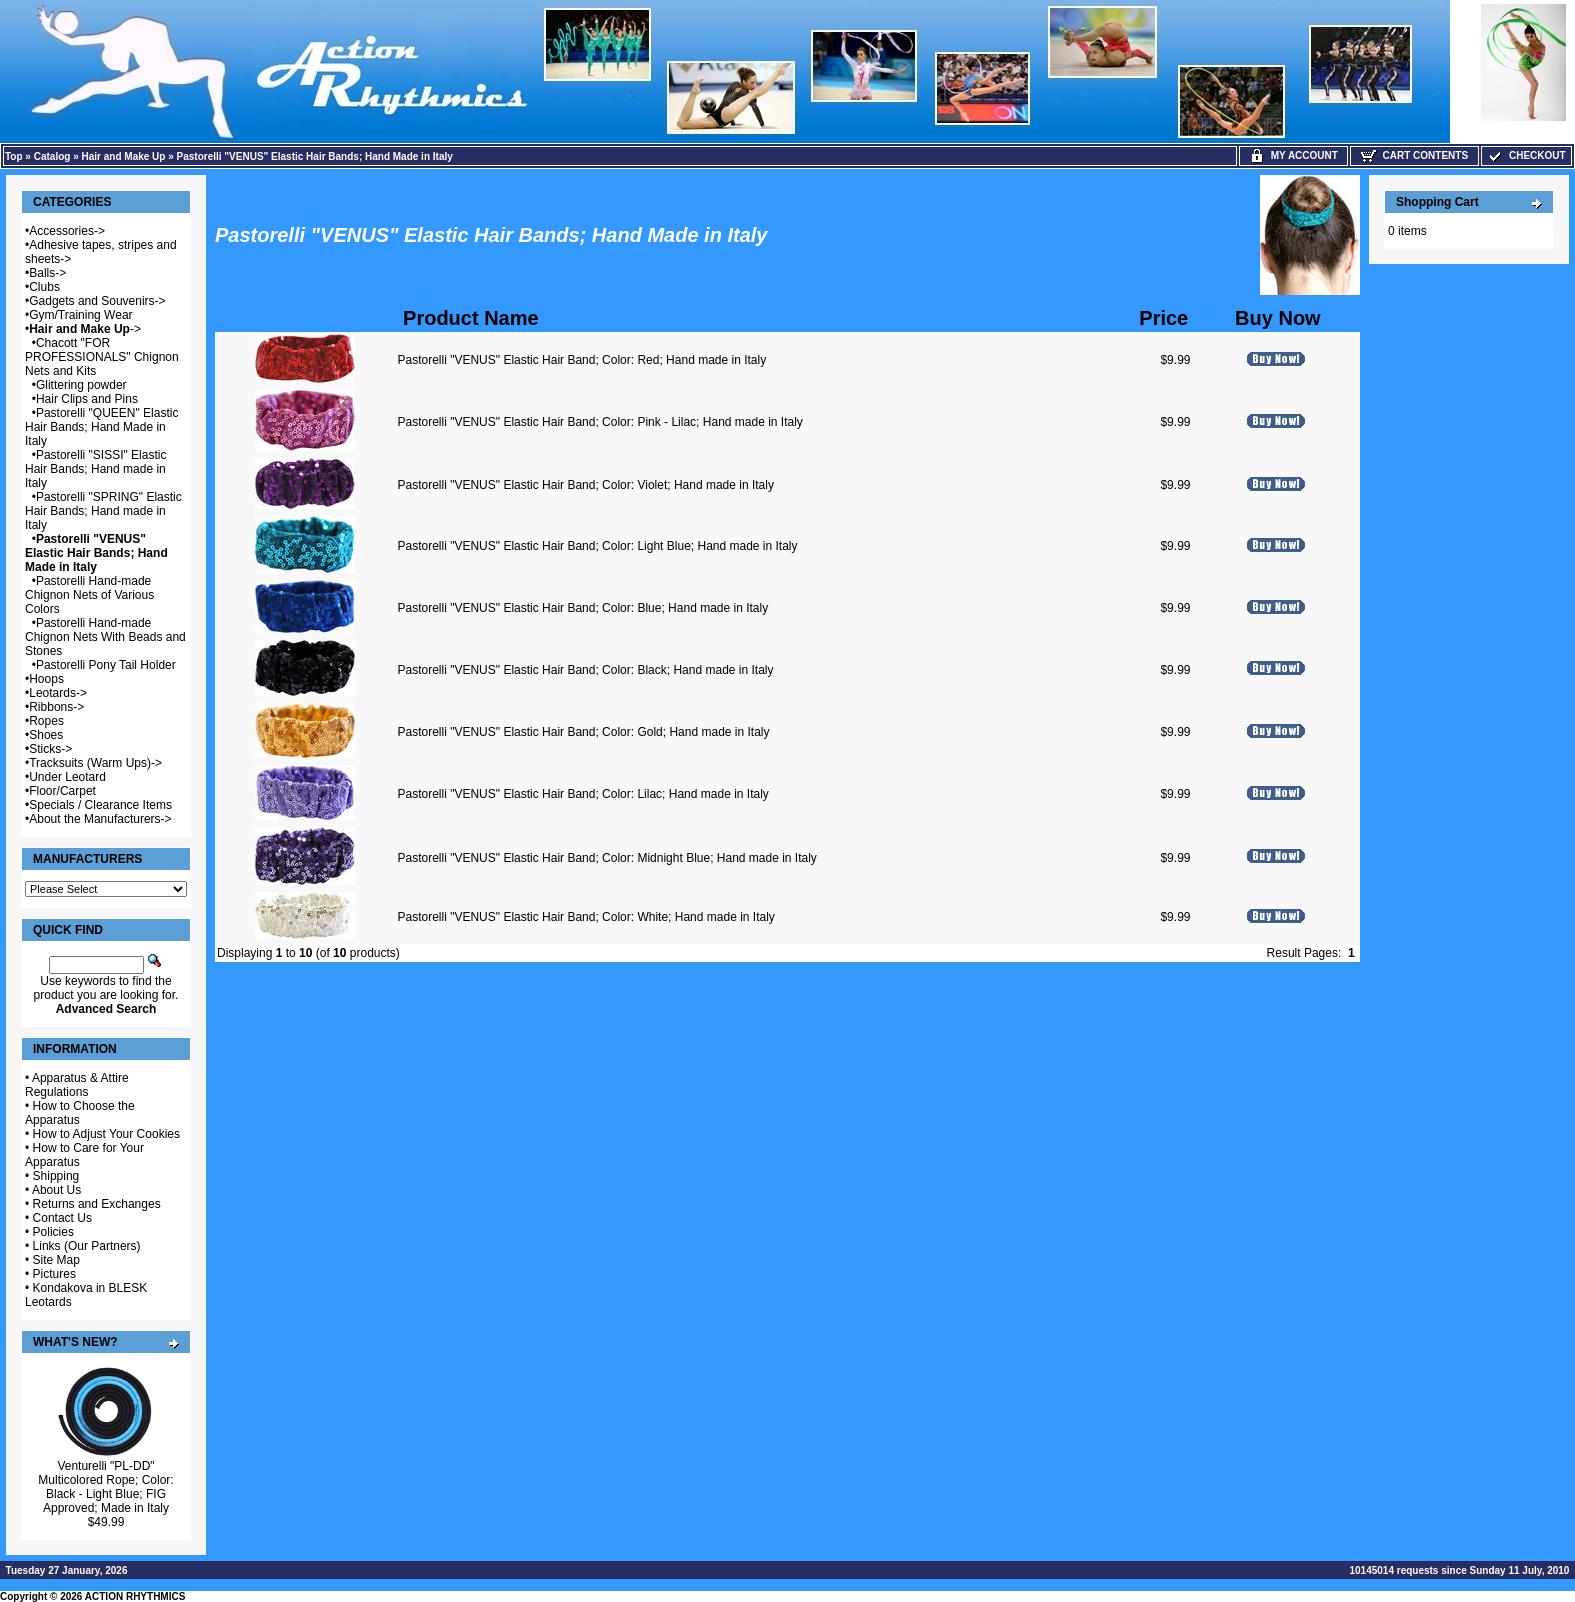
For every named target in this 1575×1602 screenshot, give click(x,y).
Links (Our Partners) (87, 1246)
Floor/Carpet (62, 791)
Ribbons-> (56, 707)
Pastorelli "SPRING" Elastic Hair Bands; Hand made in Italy (103, 511)
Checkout (1526, 155)
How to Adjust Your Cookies (106, 1134)
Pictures (54, 1274)
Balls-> (47, 273)
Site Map (56, 1260)
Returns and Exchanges (97, 1204)
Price (1163, 318)
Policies (53, 1232)
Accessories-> (67, 231)
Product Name (471, 318)
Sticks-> (50, 749)
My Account (1293, 155)
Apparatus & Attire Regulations (77, 1085)
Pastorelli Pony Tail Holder (106, 665)
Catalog (52, 156)
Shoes (46, 735)
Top (14, 156)
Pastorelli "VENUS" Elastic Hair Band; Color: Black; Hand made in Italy (586, 670)
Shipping (56, 1176)
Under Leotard (67, 777)
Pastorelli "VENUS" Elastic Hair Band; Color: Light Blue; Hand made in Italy (598, 546)
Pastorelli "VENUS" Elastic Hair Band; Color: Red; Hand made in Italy (582, 360)
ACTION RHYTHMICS (135, 1596)
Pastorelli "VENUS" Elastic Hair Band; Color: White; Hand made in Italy (586, 917)
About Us (56, 1190)
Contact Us (62, 1218)
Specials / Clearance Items (100, 805)
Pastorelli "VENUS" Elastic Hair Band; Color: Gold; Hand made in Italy (584, 732)
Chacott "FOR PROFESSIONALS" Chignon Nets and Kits (102, 357)
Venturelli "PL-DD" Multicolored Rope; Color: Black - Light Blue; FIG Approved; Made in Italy (105, 1487)
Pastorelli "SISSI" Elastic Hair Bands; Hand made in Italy (95, 469)
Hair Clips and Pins (87, 399)
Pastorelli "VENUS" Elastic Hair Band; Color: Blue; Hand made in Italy (583, 608)
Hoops (46, 679)
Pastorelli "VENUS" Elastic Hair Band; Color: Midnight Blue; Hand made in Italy (607, 858)
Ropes (46, 721)
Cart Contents (1414, 155)
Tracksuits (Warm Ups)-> (95, 763)
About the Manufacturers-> (100, 819)
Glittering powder (81, 385)
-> (85, 329)
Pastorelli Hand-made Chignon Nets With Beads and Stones (105, 637)
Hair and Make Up (124, 156)
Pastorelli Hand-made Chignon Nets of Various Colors (89, 595)
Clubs (44, 287)
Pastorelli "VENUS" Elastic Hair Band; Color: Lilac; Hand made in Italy (583, 794)
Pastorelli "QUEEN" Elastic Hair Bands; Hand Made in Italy (101, 427)
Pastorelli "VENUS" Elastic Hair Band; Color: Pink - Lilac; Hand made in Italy (600, 422)
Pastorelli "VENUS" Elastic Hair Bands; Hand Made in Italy (315, 156)
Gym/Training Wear (80, 315)
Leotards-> (58, 693)
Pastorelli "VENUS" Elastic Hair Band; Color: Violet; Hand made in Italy (586, 485)
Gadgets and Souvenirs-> (97, 301)
